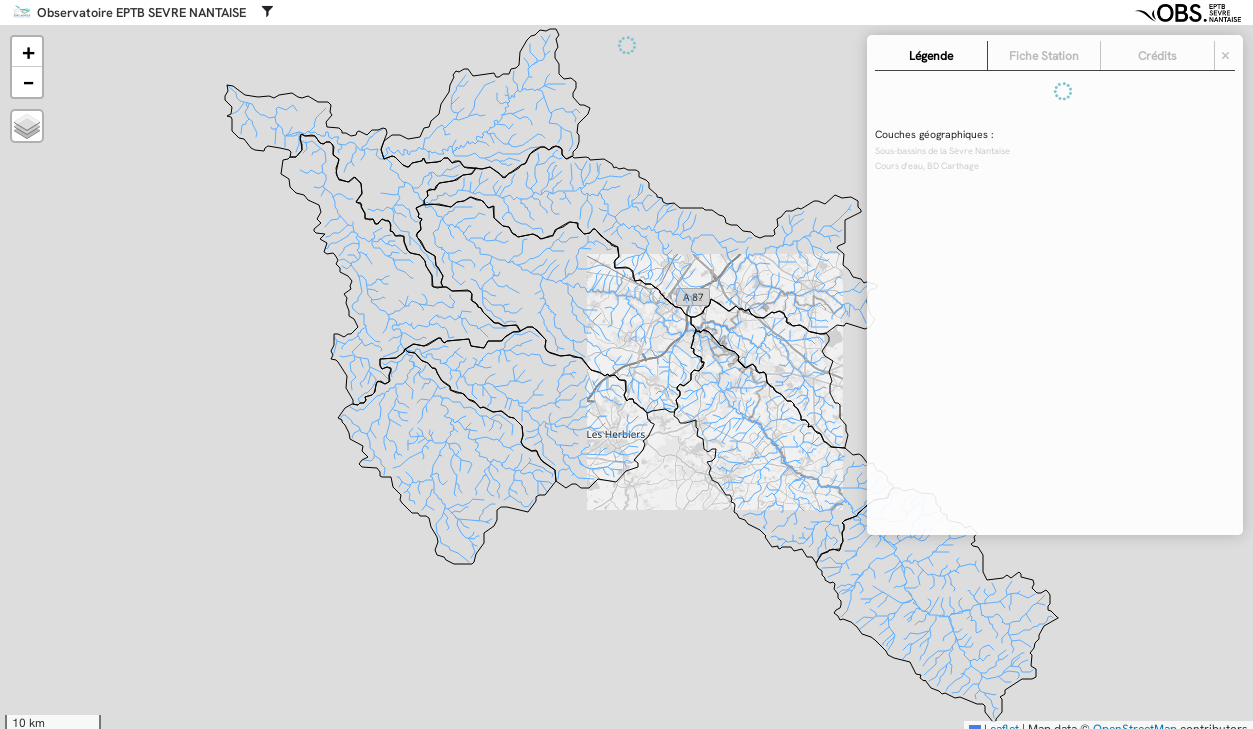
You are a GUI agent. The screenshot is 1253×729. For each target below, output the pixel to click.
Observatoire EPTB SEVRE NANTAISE (141, 13)
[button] (27, 52)
